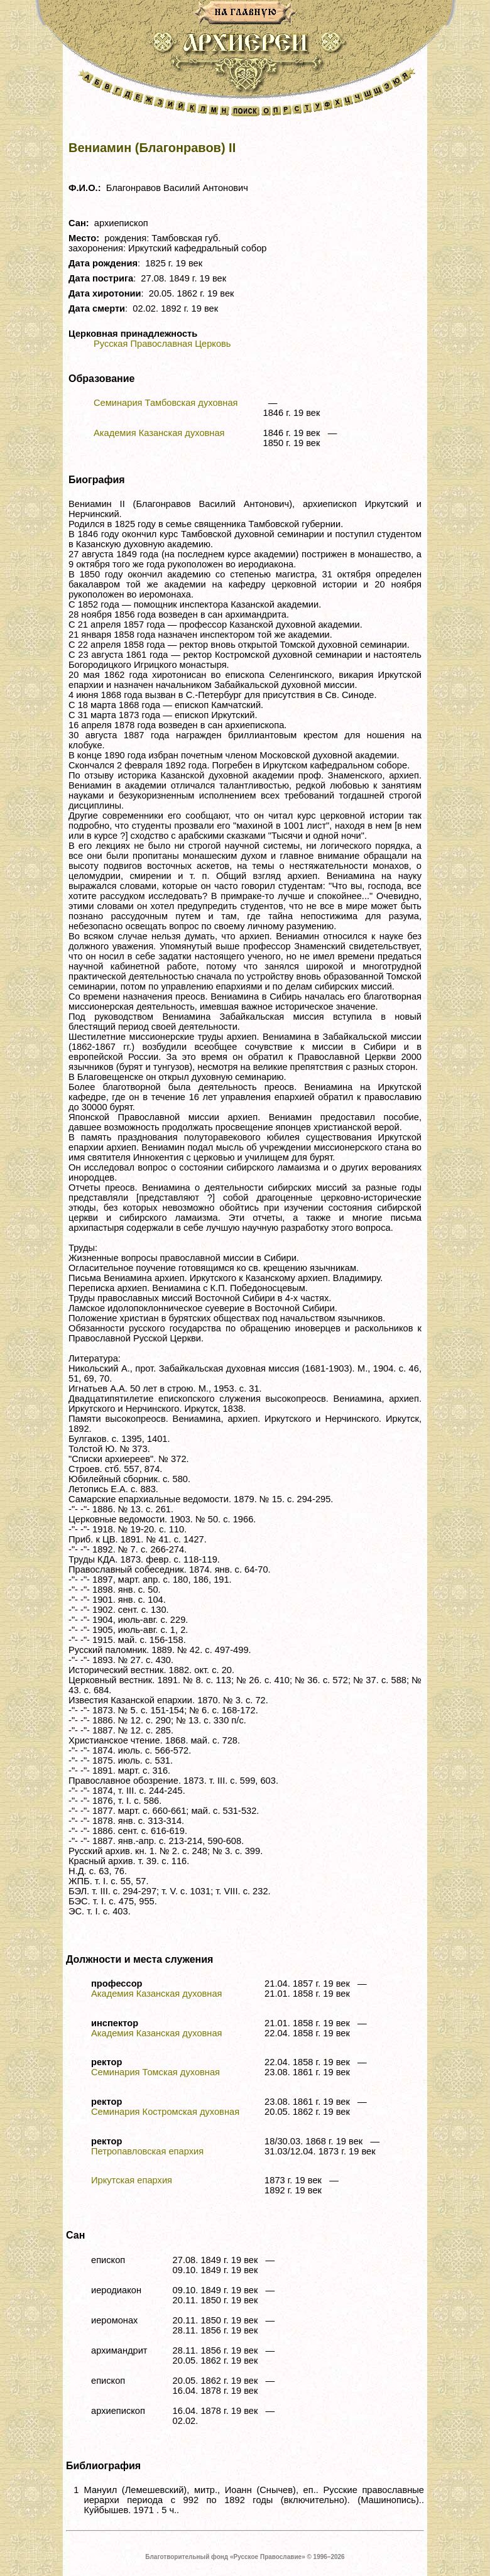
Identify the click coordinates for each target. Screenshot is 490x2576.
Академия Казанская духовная (159, 433)
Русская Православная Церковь (162, 344)
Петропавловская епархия (147, 2151)
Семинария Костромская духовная (165, 2112)
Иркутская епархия (131, 2180)
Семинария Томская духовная (155, 2072)
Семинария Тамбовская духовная (166, 403)
